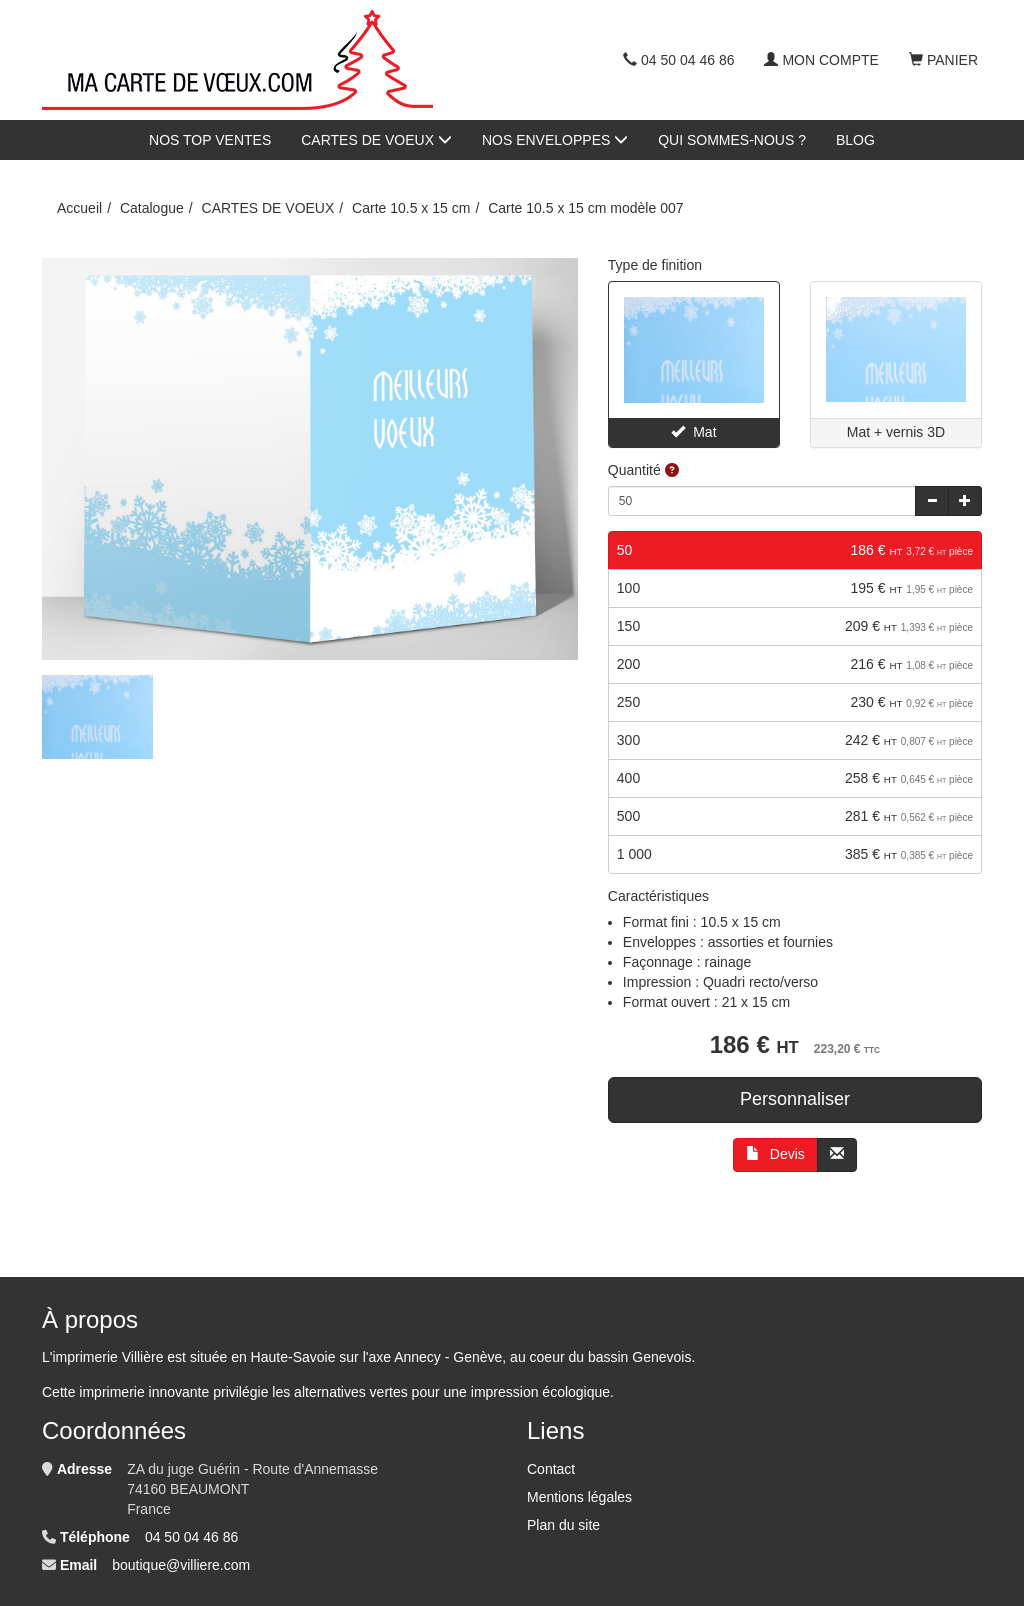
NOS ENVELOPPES (555, 140)
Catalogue (152, 208)
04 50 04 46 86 (678, 60)
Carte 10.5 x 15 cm (411, 208)
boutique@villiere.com (181, 1565)
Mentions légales (579, 1497)
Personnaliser (795, 1099)
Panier (943, 60)
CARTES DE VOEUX (376, 140)
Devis (775, 1154)
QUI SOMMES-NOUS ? (732, 140)
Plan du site (563, 1525)
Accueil (79, 208)
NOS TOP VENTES (210, 140)
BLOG (855, 140)
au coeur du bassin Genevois (600, 1357)
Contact (551, 1469)
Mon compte (821, 60)
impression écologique (540, 1392)
